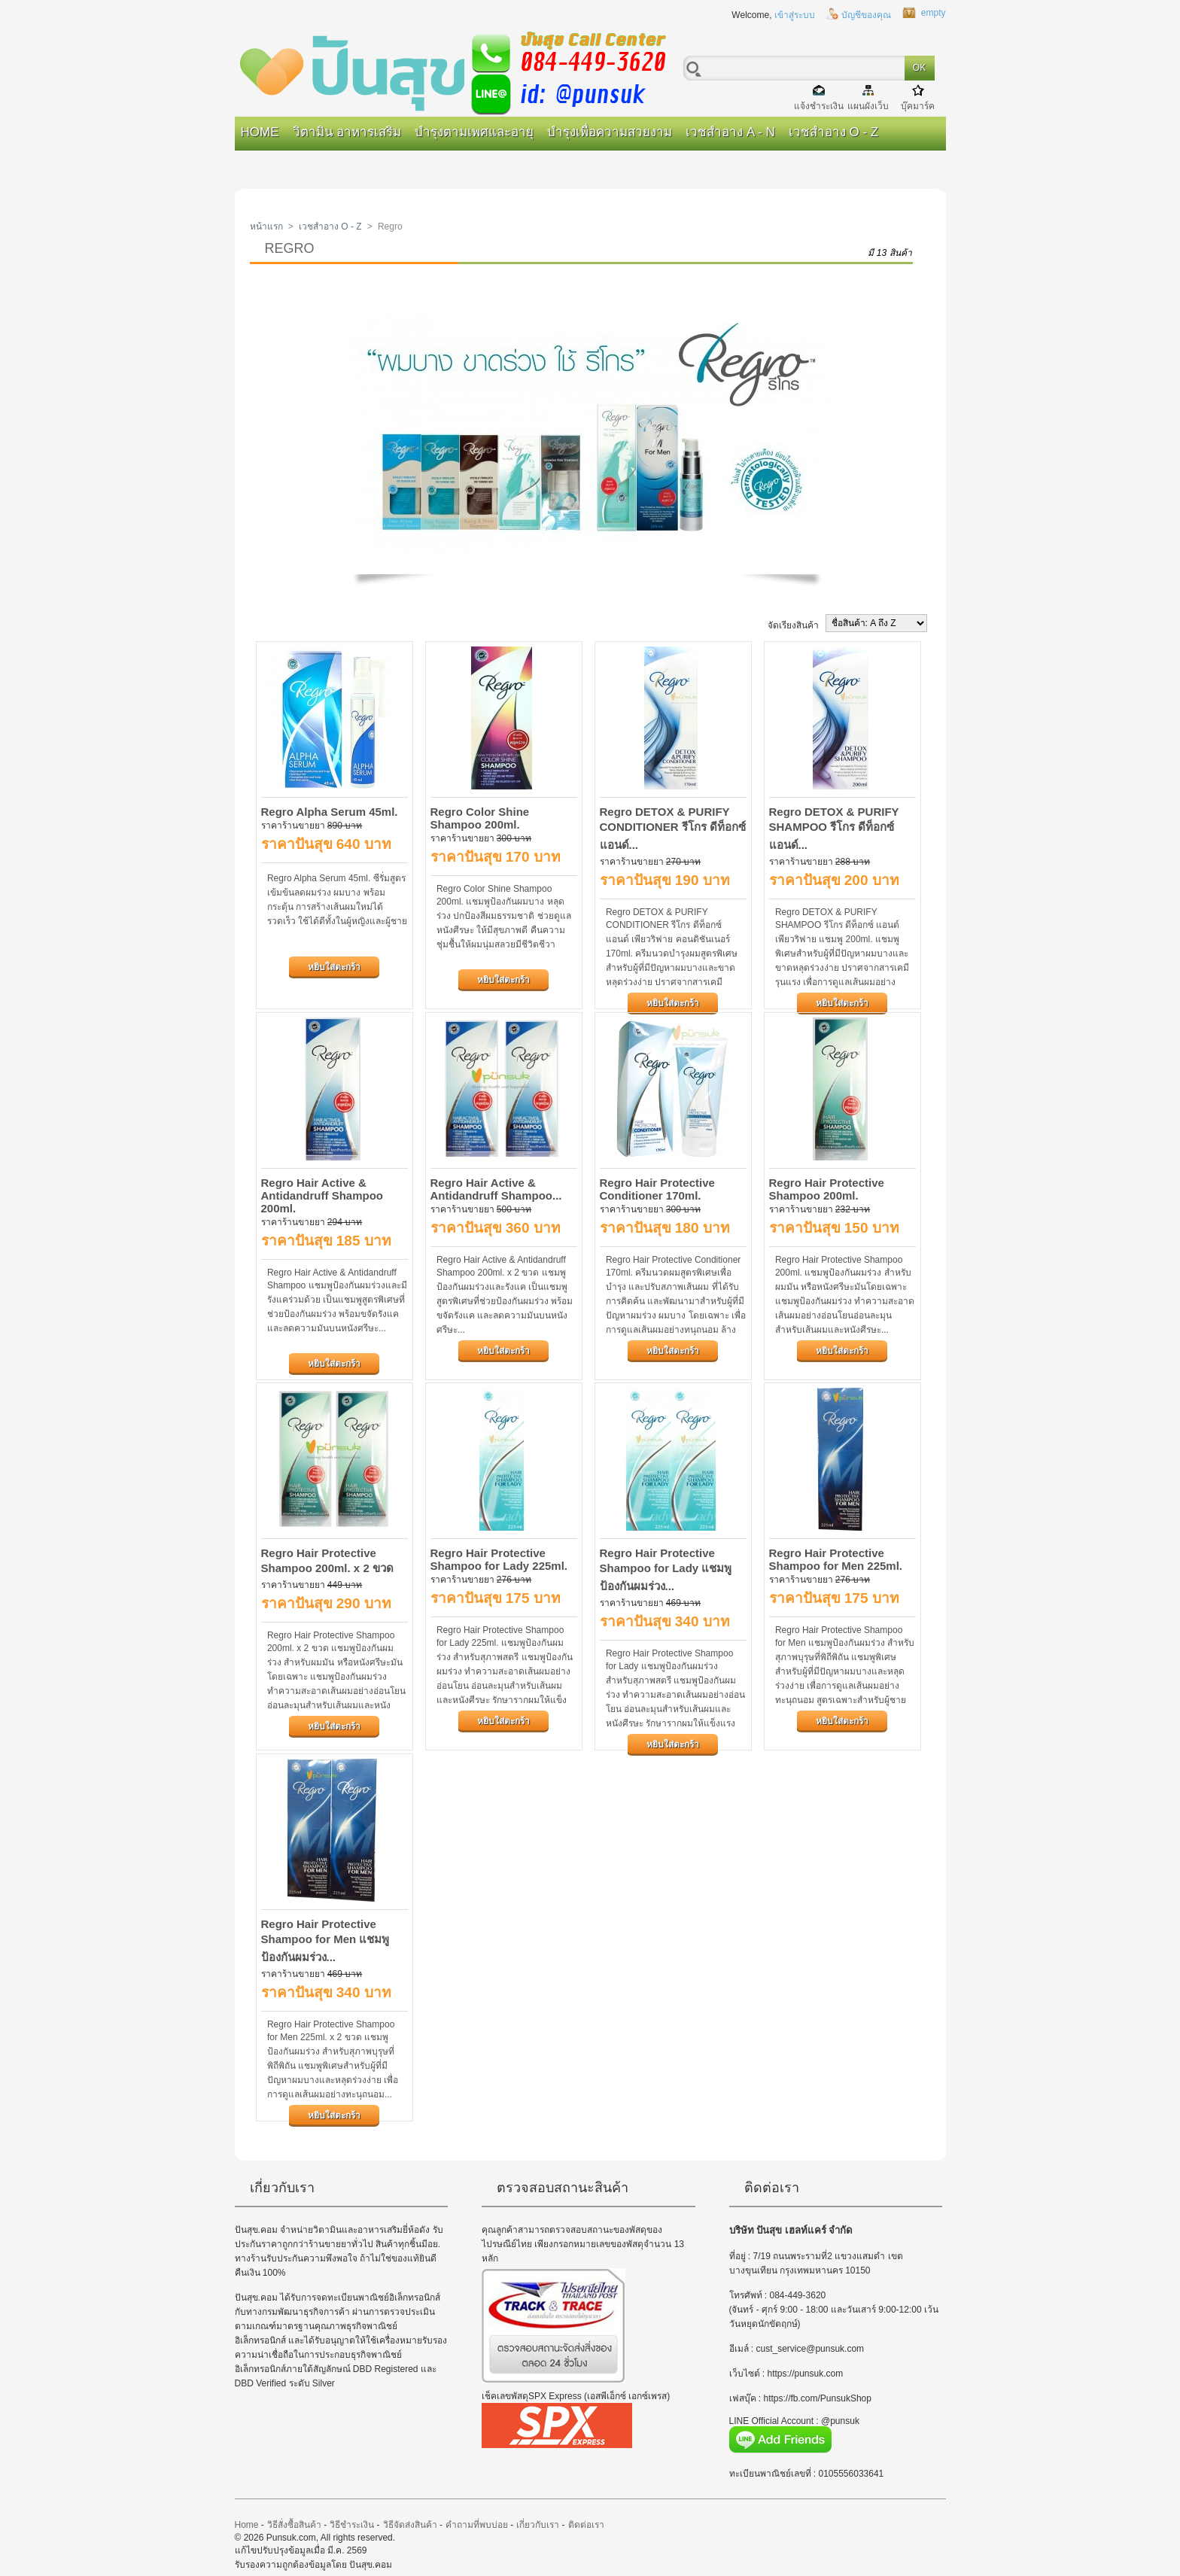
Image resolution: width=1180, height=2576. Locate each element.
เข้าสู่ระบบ (794, 15)
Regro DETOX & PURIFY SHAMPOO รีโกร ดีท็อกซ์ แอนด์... (834, 828)
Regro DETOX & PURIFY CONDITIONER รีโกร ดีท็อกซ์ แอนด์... (673, 828)
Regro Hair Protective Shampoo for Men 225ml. (836, 1559)
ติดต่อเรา (586, 2525)
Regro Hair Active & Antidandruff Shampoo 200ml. (322, 1195)
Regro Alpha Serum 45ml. (329, 811)
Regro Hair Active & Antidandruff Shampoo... (496, 1189)
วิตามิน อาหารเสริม (347, 132)
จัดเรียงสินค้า (793, 625)
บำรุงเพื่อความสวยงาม (609, 132)
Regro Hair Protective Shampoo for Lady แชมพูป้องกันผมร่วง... (666, 1569)
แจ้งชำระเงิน (819, 105)
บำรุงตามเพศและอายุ (474, 132)
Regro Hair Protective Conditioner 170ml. (657, 1189)
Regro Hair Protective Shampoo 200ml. (826, 1189)
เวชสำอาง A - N (730, 132)
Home (260, 132)
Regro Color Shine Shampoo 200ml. (480, 818)
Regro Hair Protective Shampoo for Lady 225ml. (499, 1559)
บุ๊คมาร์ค (918, 105)
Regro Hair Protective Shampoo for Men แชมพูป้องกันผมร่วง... (325, 1940)
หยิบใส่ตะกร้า (334, 967)
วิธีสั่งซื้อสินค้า (294, 2525)
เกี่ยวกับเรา (537, 2525)
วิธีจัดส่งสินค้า (410, 2525)
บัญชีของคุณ (866, 15)
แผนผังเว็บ (868, 105)
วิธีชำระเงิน (352, 2525)
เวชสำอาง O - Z (833, 132)
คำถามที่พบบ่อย (477, 2525)
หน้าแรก (266, 226)
